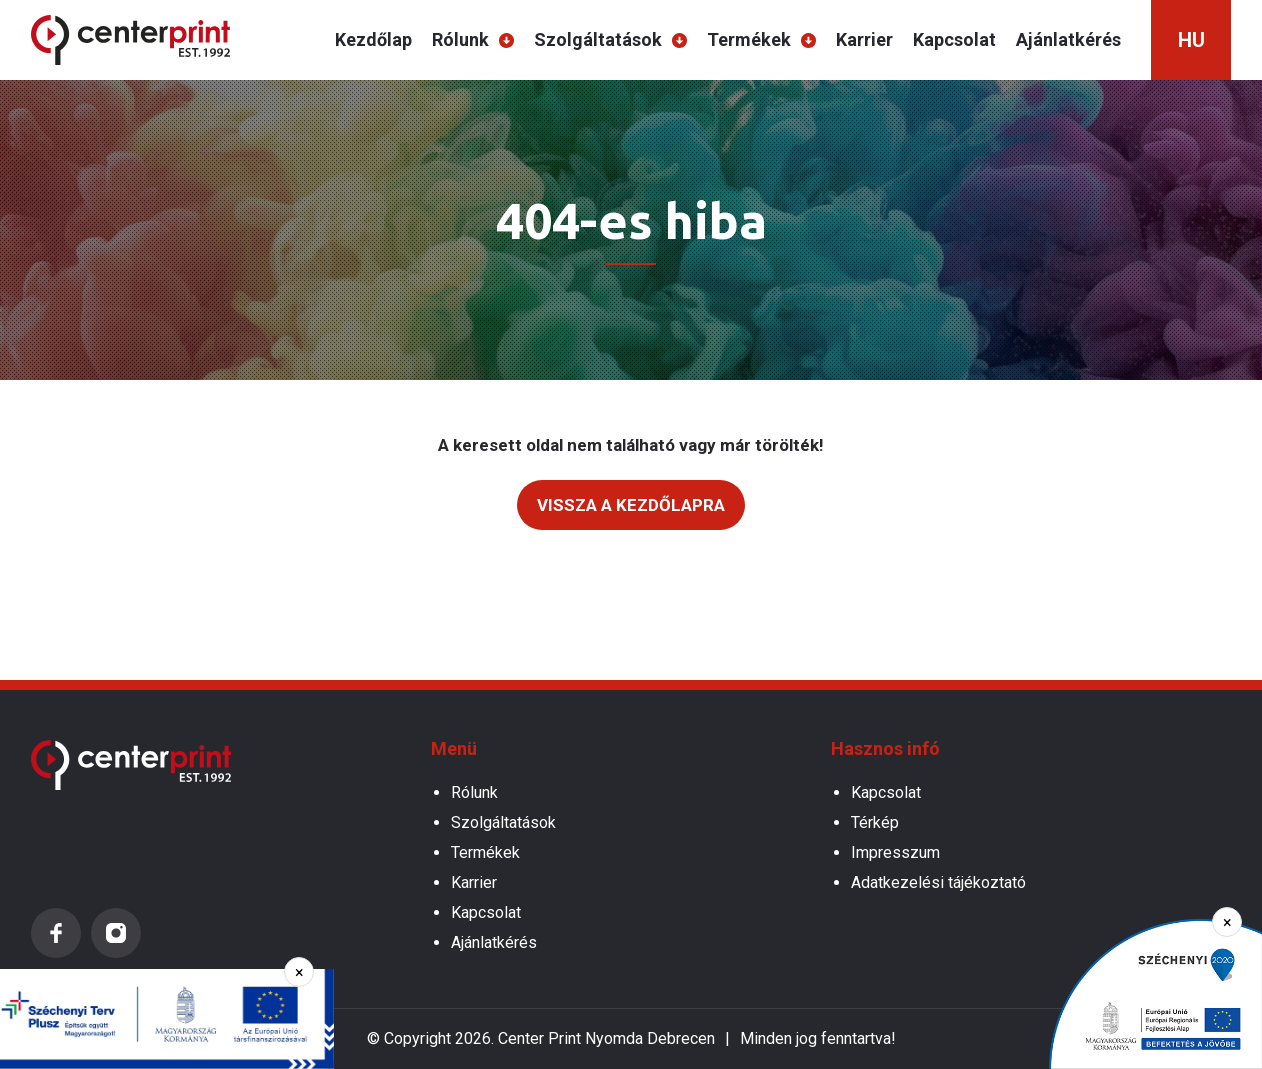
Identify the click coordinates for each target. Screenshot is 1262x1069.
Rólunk (460, 40)
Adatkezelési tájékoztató (938, 882)
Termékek (749, 40)
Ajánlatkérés (1068, 40)
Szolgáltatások (598, 40)
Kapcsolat (954, 40)
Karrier (864, 40)
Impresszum (895, 852)
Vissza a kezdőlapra (631, 505)
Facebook (56, 933)
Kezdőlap (373, 40)
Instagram (116, 933)
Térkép (875, 822)
